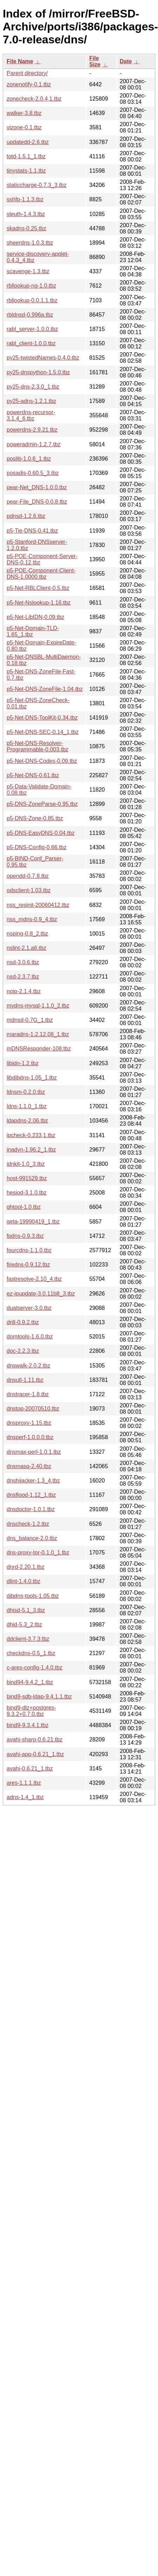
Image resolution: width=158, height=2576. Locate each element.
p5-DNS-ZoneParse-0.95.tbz (42, 804)
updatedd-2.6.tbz (28, 142)
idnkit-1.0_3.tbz (26, 1164)
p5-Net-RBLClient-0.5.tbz (38, 588)
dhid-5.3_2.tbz (24, 1625)
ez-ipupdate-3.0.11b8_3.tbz (41, 1294)
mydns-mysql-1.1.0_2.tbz (38, 1006)
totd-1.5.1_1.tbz (26, 156)
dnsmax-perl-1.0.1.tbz (34, 1452)
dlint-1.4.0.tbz (23, 1581)
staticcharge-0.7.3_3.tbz (37, 185)
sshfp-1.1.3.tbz (25, 199)
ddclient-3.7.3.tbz (28, 1639)
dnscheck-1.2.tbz (28, 1524)
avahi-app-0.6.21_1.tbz (35, 1754)
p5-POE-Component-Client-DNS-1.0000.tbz (41, 574)
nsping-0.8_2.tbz (27, 934)
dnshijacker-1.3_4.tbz (33, 1481)
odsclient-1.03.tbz (28, 890)
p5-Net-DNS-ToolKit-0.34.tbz (42, 718)
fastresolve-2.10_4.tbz (34, 1279)
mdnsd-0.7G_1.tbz (30, 1020)
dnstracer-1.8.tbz (28, 1394)
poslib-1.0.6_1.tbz (29, 459)
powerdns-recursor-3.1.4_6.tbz (31, 415)
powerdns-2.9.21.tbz (32, 430)
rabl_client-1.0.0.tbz (31, 343)
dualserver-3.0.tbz (29, 1308)
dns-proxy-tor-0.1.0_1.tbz (38, 1553)
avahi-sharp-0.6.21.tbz (34, 1739)
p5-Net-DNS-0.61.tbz (33, 775)
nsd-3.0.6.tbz (23, 962)
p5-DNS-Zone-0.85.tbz (35, 818)
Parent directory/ (27, 73)
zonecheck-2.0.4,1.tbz (34, 99)
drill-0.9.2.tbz (23, 1322)
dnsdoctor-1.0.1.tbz (31, 1509)
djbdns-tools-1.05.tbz (33, 1596)
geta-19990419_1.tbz (33, 1222)
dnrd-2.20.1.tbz (25, 1567)
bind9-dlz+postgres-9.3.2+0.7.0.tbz (31, 1711)
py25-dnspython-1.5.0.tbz (38, 372)
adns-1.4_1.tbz (25, 1797)
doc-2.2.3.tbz (23, 1351)
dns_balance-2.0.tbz (32, 1538)
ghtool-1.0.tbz (24, 1207)
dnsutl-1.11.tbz (25, 1380)
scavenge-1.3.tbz (28, 271)
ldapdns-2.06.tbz (27, 1121)
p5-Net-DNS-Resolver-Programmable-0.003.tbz (37, 746)
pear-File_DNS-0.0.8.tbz (37, 502)
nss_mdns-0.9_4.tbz (32, 919)
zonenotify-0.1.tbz (29, 84)
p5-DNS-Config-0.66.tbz (37, 847)
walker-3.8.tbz (24, 113)
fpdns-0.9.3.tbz (25, 1236)
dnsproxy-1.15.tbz (29, 1423)
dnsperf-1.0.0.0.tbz (30, 1437)
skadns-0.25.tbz (26, 228)
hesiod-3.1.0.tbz (27, 1193)
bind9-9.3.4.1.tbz (27, 1725)
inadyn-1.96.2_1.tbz (31, 1150)
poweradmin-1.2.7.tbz (34, 444)
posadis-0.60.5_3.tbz (33, 473)
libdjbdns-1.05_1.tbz (32, 1078)
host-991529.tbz (27, 1178)
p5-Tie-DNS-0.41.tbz (32, 531)
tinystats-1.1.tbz (26, 171)
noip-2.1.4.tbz (24, 991)
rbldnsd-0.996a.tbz (30, 315)
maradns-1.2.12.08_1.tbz (38, 1034)
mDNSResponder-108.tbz (39, 1049)
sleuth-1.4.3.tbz (26, 214)
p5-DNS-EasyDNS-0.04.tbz (41, 833)
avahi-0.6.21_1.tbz (30, 1769)
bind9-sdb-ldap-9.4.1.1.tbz (39, 1697)
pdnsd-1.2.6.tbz (26, 516)
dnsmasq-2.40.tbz (29, 1466)
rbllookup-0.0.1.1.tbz (32, 300)
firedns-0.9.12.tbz (28, 1265)
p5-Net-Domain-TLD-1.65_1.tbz (33, 631)
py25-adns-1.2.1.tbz (31, 401)
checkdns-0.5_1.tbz (31, 1653)
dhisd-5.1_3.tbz (26, 1610)
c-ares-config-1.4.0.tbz (34, 1668)
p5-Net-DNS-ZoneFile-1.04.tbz (45, 689)
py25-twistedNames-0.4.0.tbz (43, 358)
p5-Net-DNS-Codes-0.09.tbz (42, 761)
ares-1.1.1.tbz (24, 1783)
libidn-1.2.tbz (23, 1063)
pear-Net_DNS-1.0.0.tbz (37, 487)
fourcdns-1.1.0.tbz (29, 1250)
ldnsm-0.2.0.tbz (26, 1092)
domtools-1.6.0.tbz (30, 1337)
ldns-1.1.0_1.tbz (27, 1106)
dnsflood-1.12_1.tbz (31, 1495)
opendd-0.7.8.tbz (28, 876)
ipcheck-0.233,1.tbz (31, 1135)
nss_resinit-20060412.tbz (38, 905)
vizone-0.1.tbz (24, 127)
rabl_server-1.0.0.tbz (32, 329)
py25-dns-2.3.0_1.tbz (33, 387)
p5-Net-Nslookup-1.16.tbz (38, 603)
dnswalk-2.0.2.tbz (28, 1366)
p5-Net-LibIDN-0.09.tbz (35, 617)
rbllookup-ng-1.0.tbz (31, 286)
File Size (95, 61)
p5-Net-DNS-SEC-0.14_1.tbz (42, 732)
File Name (20, 61)
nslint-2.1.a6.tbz (26, 948)
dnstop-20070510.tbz (33, 1409)
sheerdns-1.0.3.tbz (30, 243)
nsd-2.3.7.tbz (23, 977)
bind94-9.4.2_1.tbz (30, 1682)
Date (126, 61)
